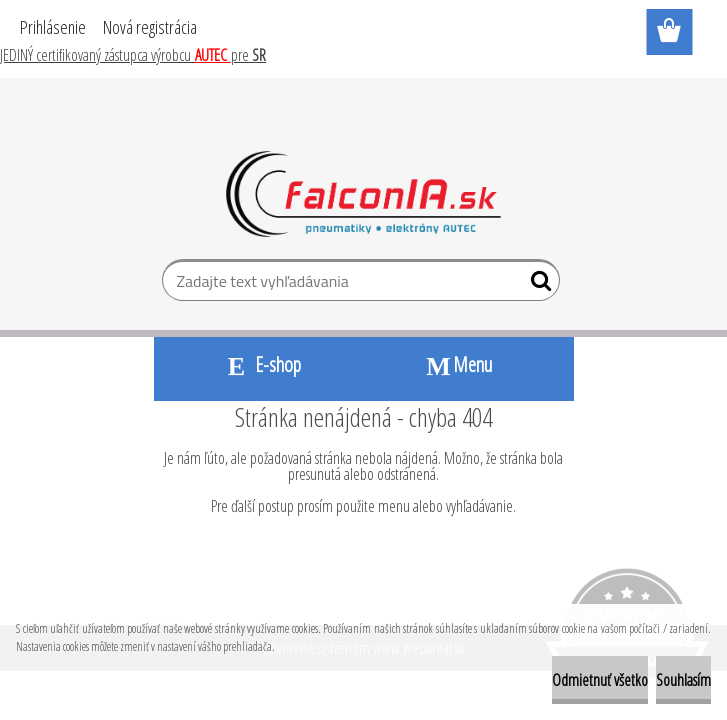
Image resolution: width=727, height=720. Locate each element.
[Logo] (363, 194)
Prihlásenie (53, 27)
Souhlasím (683, 680)
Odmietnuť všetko (600, 680)
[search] (536, 285)
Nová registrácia (150, 27)
